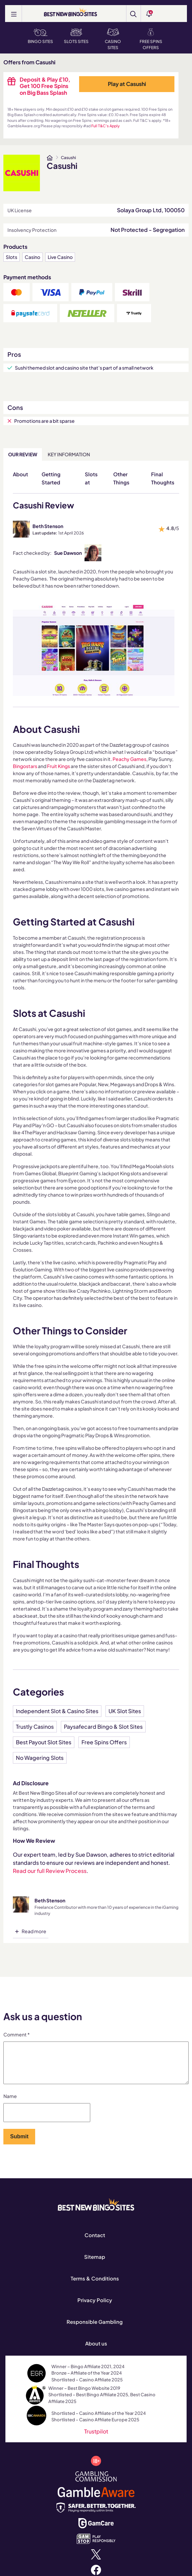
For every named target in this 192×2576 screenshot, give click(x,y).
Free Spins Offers (151, 39)
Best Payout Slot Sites (43, 1742)
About (20, 474)
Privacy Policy (94, 2308)
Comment (16, 2034)
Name (10, 2104)
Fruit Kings (58, 766)
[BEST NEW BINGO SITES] (70, 12)
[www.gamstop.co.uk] (96, 2546)
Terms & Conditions (95, 2286)
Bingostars (25, 766)
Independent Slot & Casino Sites (57, 1711)
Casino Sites (113, 39)
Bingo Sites (40, 36)
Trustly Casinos (35, 1726)
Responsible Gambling (95, 2330)
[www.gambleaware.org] (96, 2499)
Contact (95, 2243)
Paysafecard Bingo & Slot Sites (103, 1726)
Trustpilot (96, 2439)
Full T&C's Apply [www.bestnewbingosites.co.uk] (105, 126)
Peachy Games (129, 759)
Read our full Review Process (50, 1870)
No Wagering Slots (40, 1757)
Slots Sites (76, 36)
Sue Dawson (68, 553)
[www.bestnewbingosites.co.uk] (50, 157)
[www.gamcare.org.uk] (96, 2530)
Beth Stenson (47, 526)
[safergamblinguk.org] (96, 2514)
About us (96, 2351)
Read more (34, 1931)
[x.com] (96, 2561)
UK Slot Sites (125, 1711)
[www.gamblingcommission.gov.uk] (96, 2483)
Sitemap (94, 2265)
